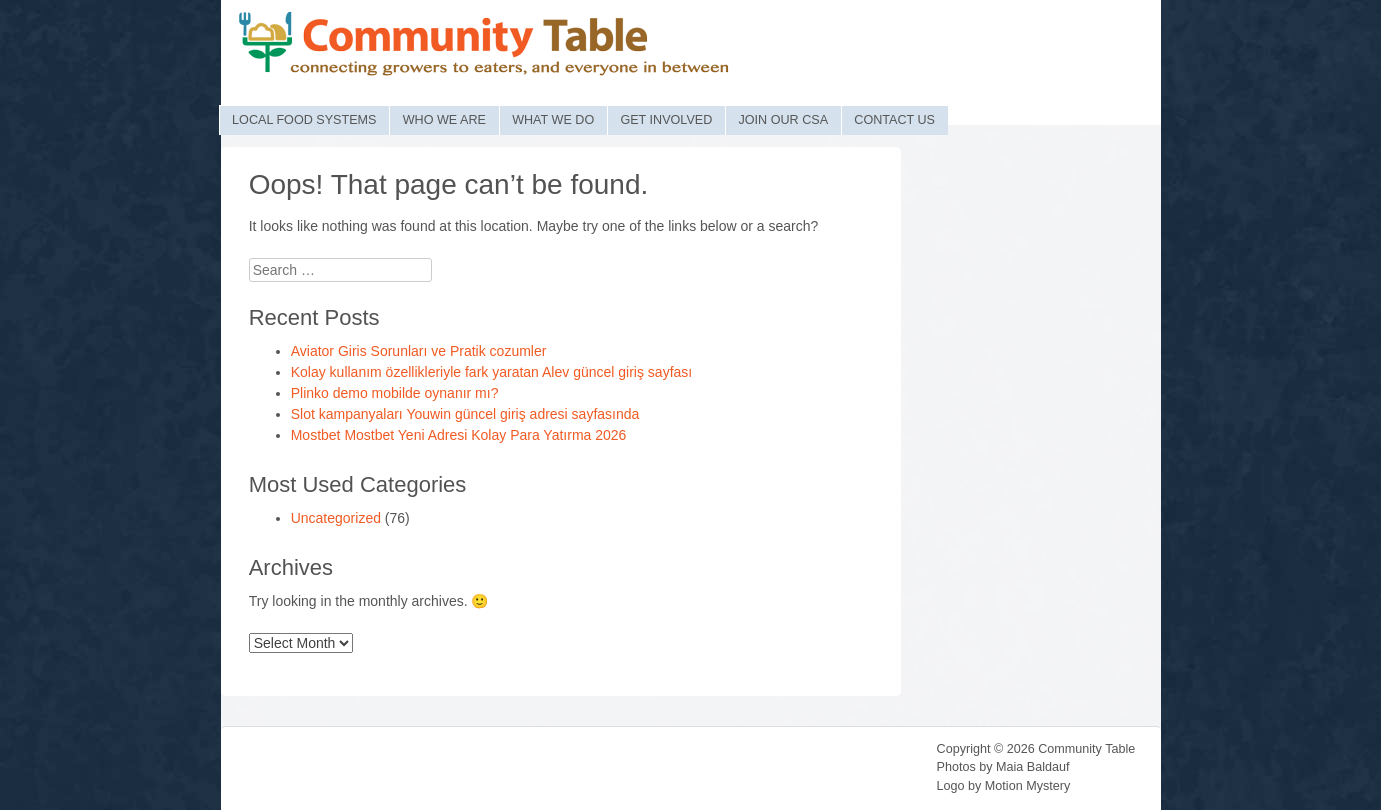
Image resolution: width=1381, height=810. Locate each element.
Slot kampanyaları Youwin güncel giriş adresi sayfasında (465, 414)
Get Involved (666, 120)
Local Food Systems (304, 120)
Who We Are (444, 120)
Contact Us (894, 120)
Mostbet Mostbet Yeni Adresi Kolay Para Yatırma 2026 (459, 435)
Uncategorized (336, 518)
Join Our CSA (784, 120)
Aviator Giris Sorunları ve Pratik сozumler (419, 351)
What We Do (553, 120)
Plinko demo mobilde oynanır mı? (395, 393)
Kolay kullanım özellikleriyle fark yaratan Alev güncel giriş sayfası (492, 372)
